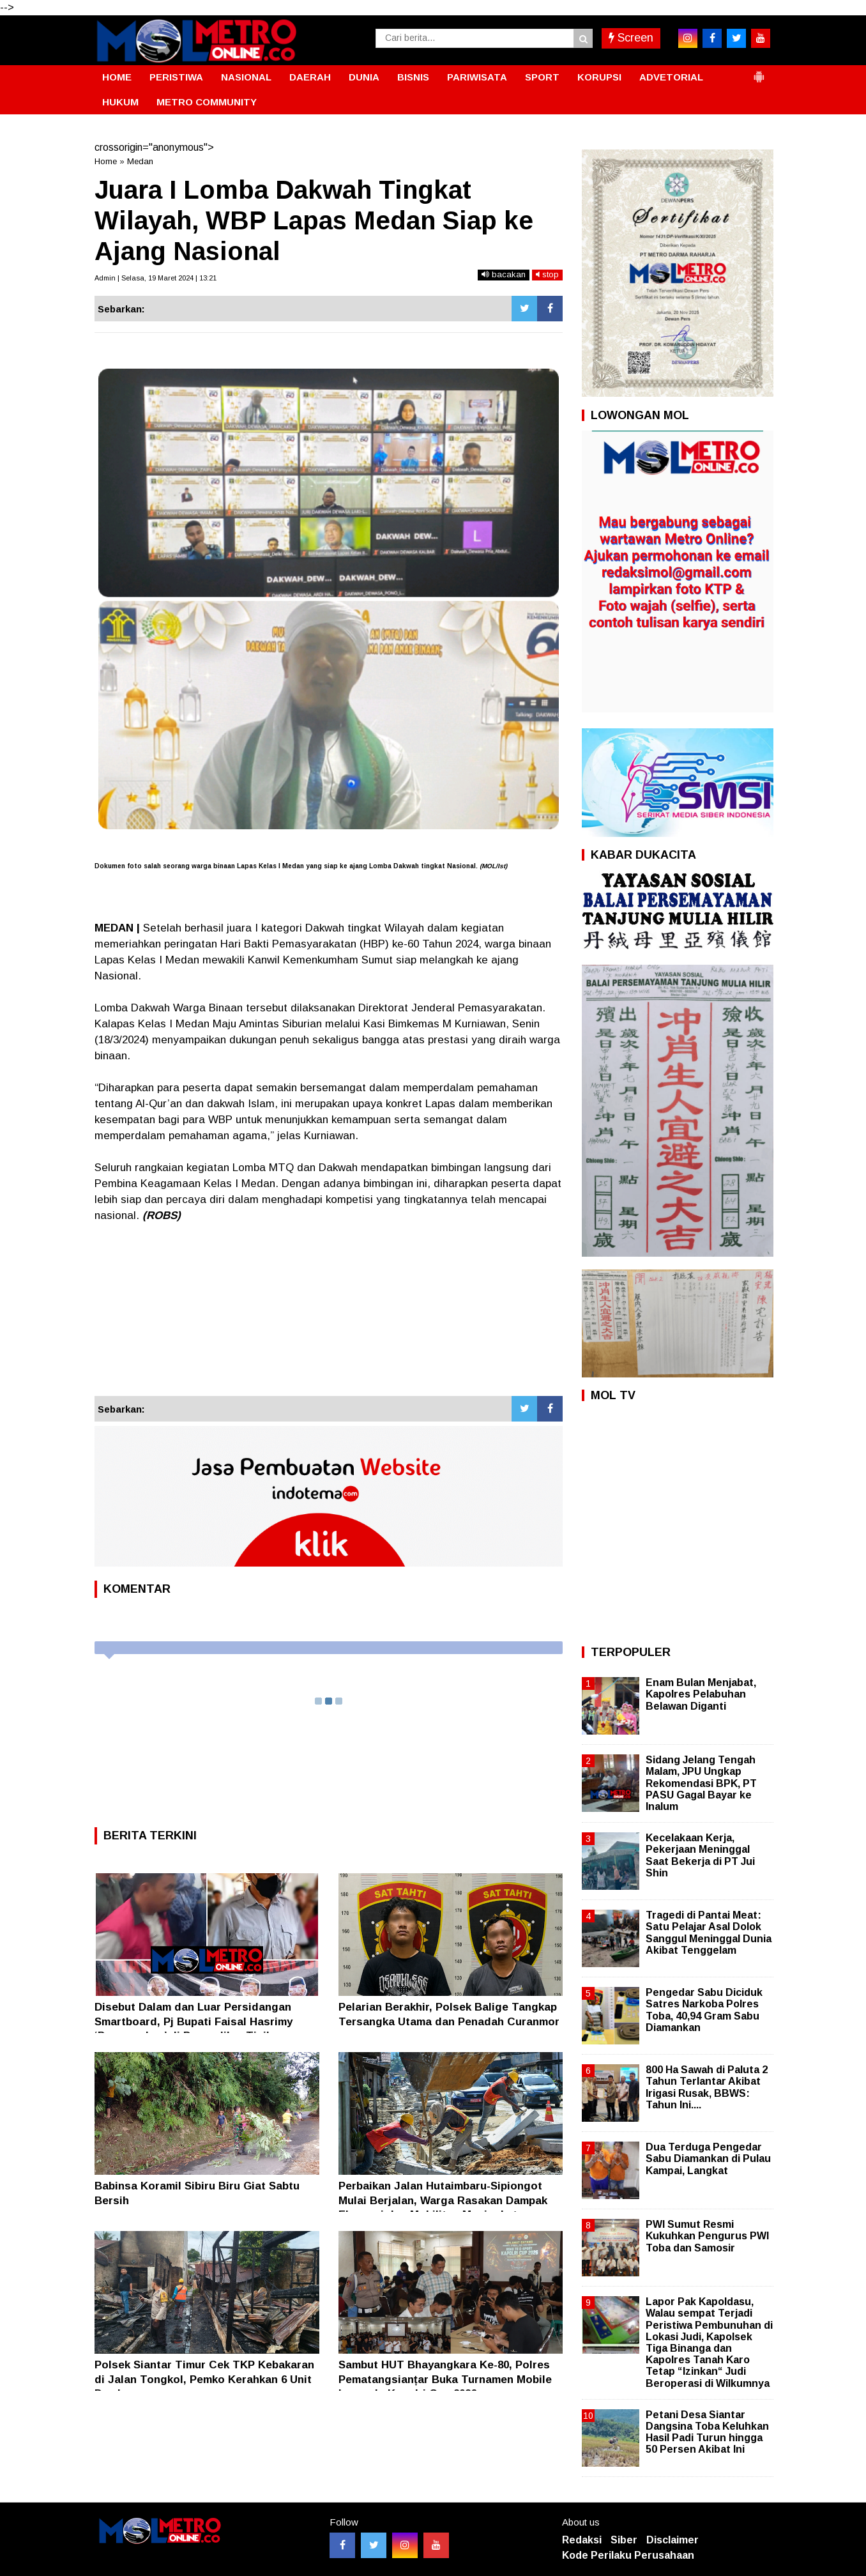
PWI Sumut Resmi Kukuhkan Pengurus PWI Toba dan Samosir (707, 2236)
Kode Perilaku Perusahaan (628, 2555)
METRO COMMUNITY (206, 101)
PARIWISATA (477, 77)
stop (547, 274)
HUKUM (120, 101)
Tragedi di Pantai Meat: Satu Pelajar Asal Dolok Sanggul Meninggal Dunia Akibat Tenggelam (708, 1933)
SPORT (542, 77)
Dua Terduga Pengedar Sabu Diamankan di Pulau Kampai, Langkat (708, 2158)
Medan (140, 161)
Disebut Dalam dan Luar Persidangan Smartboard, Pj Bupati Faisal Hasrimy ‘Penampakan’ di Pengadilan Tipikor (193, 2021)
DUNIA (364, 77)
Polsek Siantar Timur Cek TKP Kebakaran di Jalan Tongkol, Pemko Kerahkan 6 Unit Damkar (204, 2379)
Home (106, 161)
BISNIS (413, 77)
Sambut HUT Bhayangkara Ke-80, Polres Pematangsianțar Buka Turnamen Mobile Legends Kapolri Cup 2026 (445, 2379)
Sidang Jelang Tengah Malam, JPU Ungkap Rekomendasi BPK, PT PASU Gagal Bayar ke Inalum (701, 1783)
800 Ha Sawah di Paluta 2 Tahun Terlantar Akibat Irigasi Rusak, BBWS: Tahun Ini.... (707, 2087)
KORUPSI (599, 77)
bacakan (504, 274)
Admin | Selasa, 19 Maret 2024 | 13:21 (155, 278)
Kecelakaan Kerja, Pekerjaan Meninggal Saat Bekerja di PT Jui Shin (700, 1855)
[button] (758, 71)
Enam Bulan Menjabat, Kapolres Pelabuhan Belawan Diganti (701, 1694)
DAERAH (310, 77)
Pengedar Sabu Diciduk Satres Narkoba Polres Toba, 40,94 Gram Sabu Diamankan (704, 2010)
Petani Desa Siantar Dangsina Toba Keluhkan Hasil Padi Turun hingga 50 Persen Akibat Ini (707, 2432)
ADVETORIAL (671, 77)
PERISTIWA (176, 77)
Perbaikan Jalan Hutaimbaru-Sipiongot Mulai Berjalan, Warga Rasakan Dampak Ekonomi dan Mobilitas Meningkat (442, 2200)
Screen (631, 37)
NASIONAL (246, 77)
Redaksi (582, 2539)
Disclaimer (672, 2539)
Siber (624, 2539)
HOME (117, 77)
